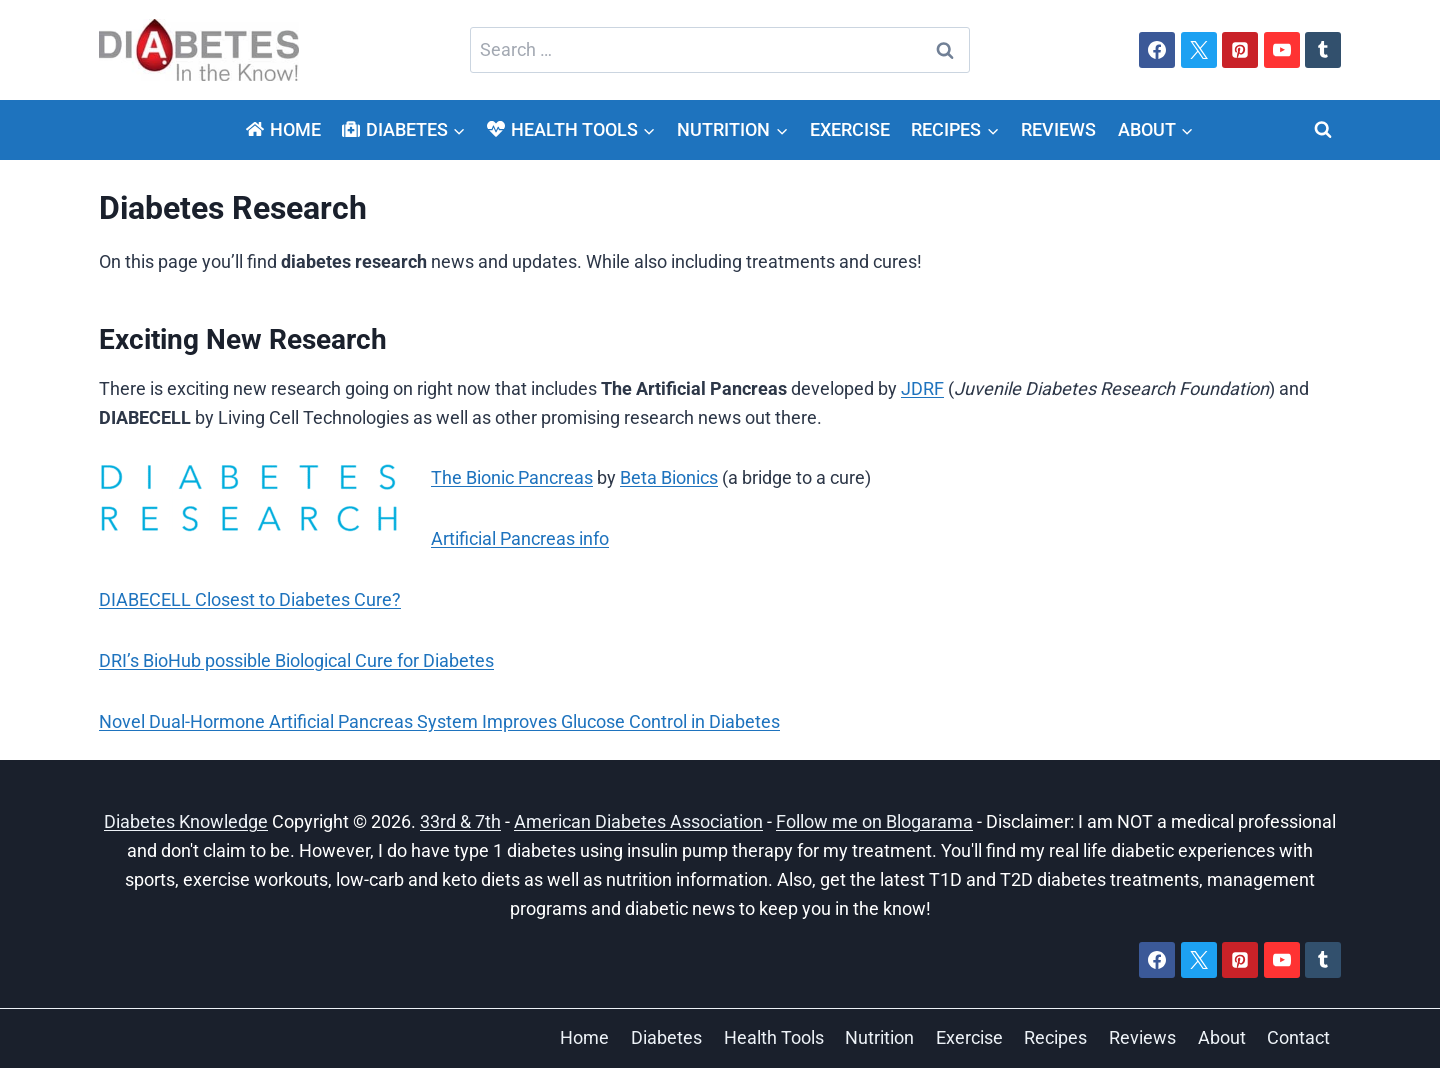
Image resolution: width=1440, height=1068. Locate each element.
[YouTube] (1282, 50)
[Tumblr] (1323, 50)
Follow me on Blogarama (874, 821)
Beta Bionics (669, 477)
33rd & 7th (460, 821)
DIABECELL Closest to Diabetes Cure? (250, 599)
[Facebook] (1157, 50)
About (1222, 1037)
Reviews (1058, 129)
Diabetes (666, 1037)
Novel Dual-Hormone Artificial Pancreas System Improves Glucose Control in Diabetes (439, 721)
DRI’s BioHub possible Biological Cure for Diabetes (296, 660)
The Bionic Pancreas (512, 477)
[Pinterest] (1240, 50)
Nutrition (879, 1037)
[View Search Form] (1323, 130)
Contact (1298, 1037)
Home (283, 129)
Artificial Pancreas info (520, 538)
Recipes (1055, 1037)
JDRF (922, 388)
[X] (1199, 50)
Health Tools (774, 1037)
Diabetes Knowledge (186, 821)
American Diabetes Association (638, 821)
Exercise (850, 129)
